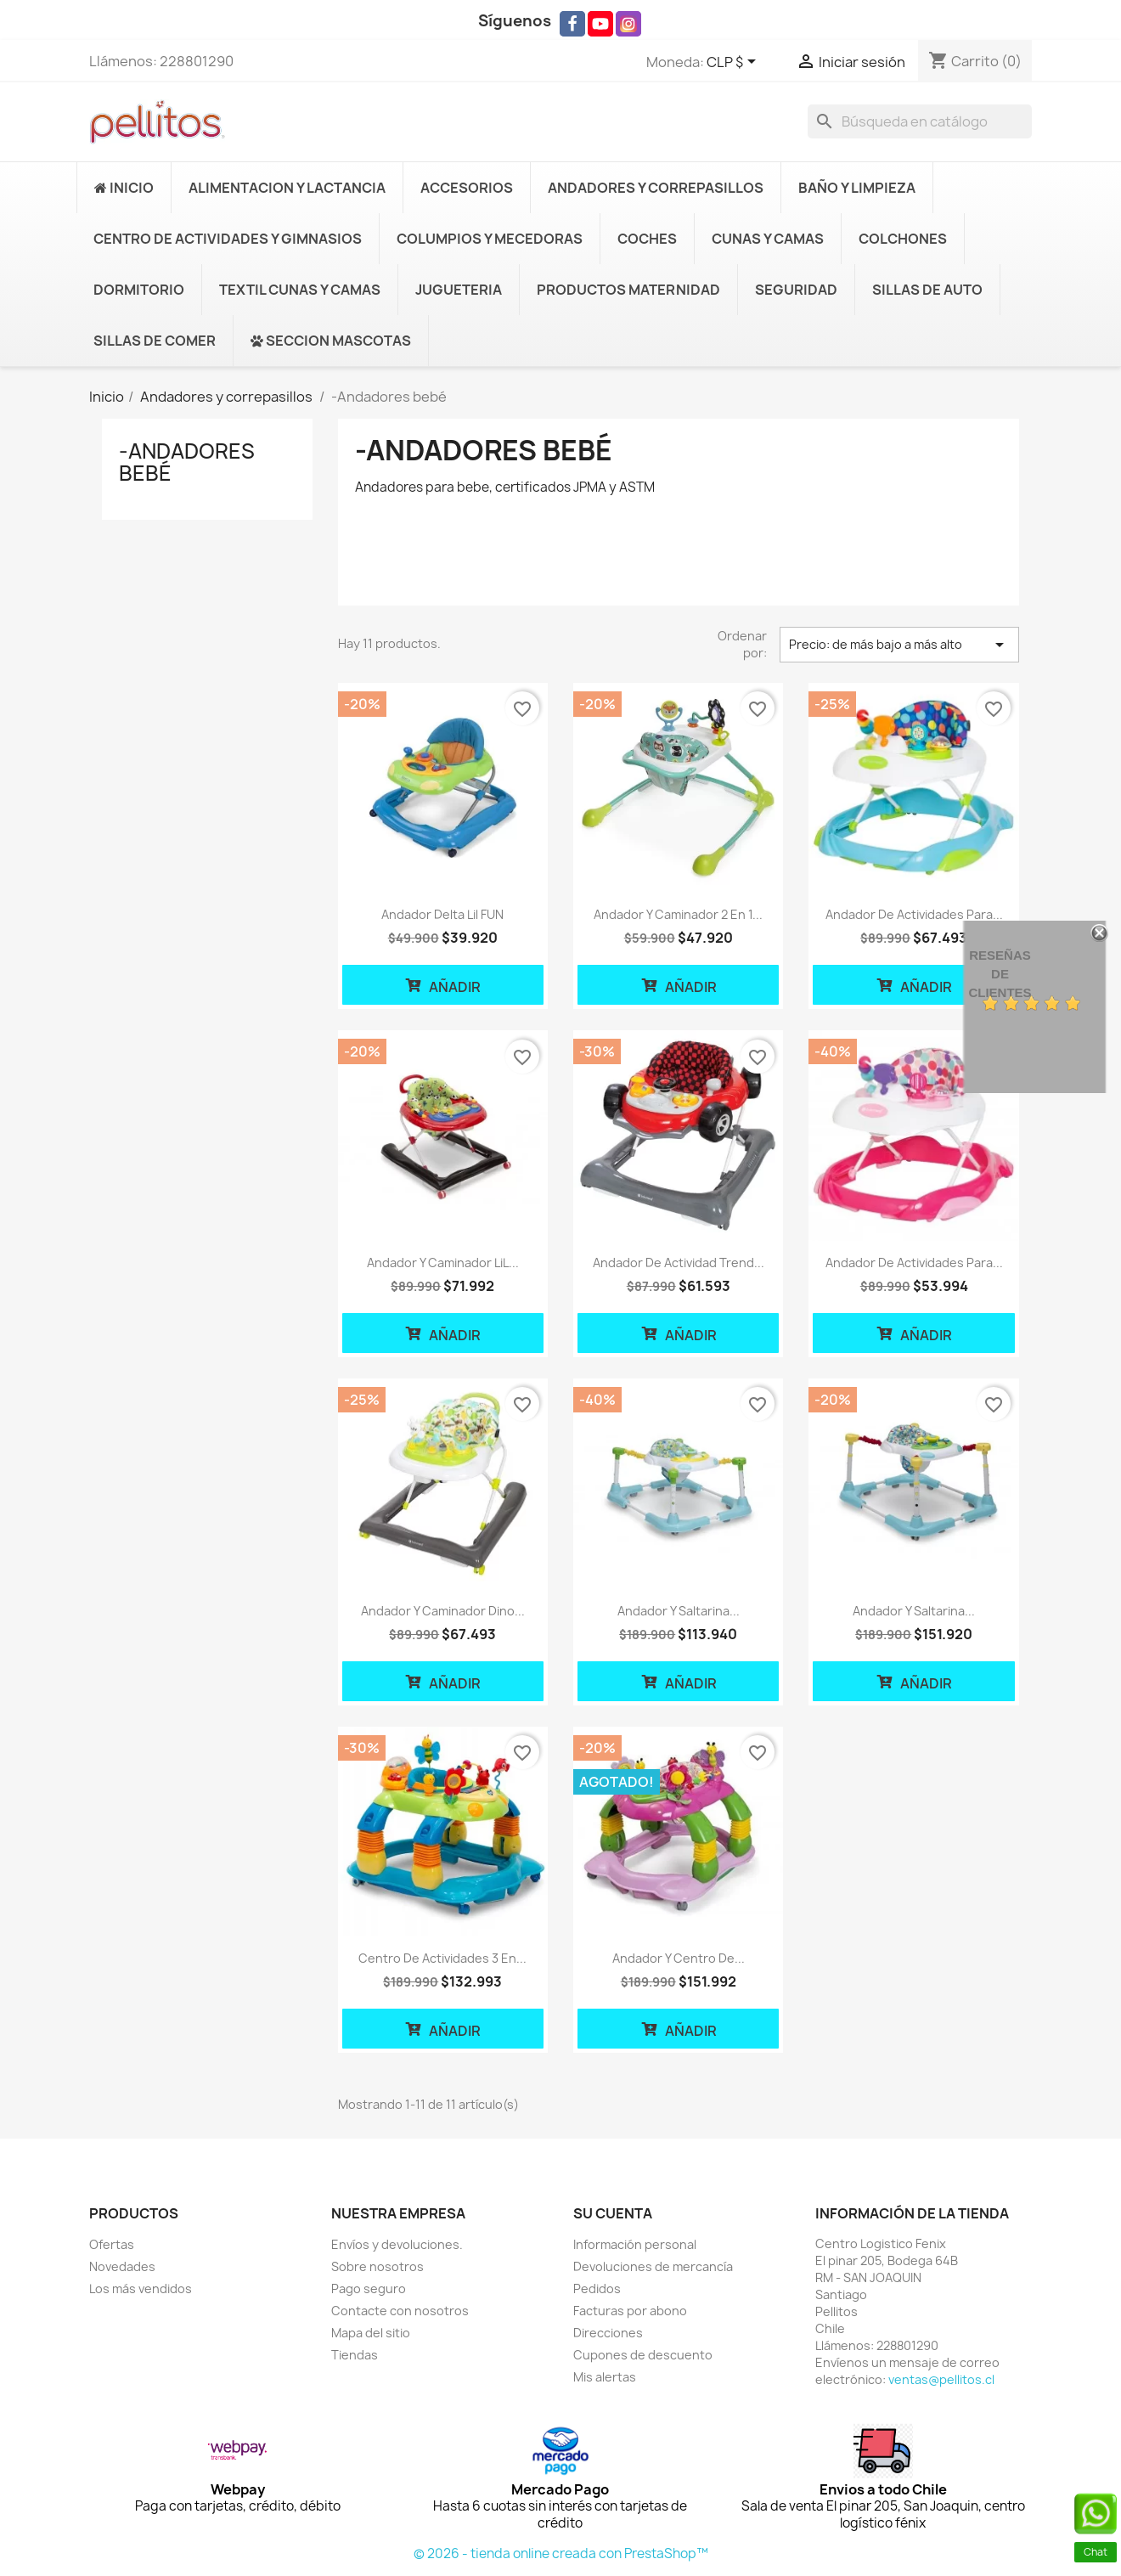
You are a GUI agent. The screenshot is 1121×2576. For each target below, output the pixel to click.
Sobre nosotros (377, 2266)
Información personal (634, 2244)
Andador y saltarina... (678, 1611)
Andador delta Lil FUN (442, 914)
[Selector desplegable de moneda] (734, 63)
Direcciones (608, 2333)
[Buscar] (920, 121)
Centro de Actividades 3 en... (442, 1958)
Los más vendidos (140, 2288)
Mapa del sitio (370, 2333)
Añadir (442, 985)
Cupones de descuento (643, 2355)
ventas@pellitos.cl (941, 2379)
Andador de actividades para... (914, 914)
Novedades (122, 2266)
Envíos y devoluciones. (397, 2244)
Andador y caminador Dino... (443, 1611)
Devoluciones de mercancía (653, 2266)
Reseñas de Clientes (999, 974)
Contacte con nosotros (400, 2311)
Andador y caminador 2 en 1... (678, 914)
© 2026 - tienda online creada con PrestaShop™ (561, 2553)
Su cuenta (612, 2213)
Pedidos (597, 2288)
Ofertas (111, 2244)
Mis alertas (604, 2377)
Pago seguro (368, 2288)
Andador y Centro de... (678, 1958)
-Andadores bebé (187, 462)
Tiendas (354, 2355)
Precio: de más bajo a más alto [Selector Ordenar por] (899, 644)
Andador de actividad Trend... (678, 1262)
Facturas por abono (630, 2311)
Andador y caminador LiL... (443, 1262)
